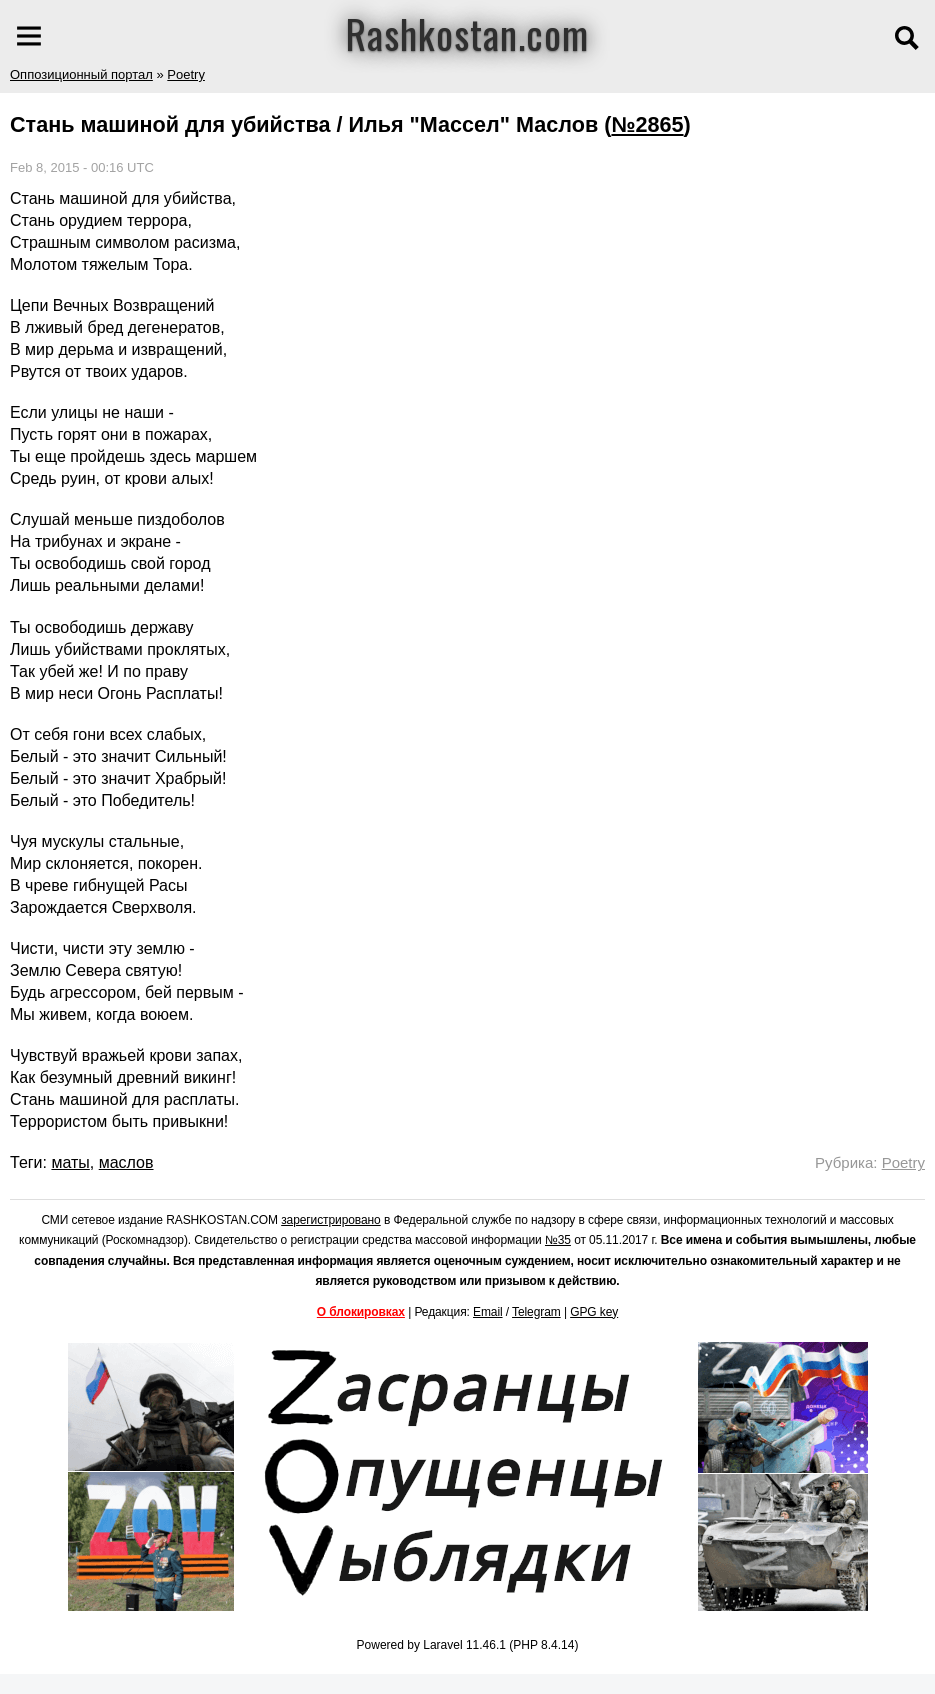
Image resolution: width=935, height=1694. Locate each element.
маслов (126, 1162)
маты (70, 1162)
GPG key (594, 1312)
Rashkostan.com (467, 33)
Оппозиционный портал (81, 74)
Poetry (186, 74)
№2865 (647, 124)
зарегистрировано (331, 1220)
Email (488, 1312)
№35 (558, 1240)
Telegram (536, 1312)
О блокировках (361, 1312)
